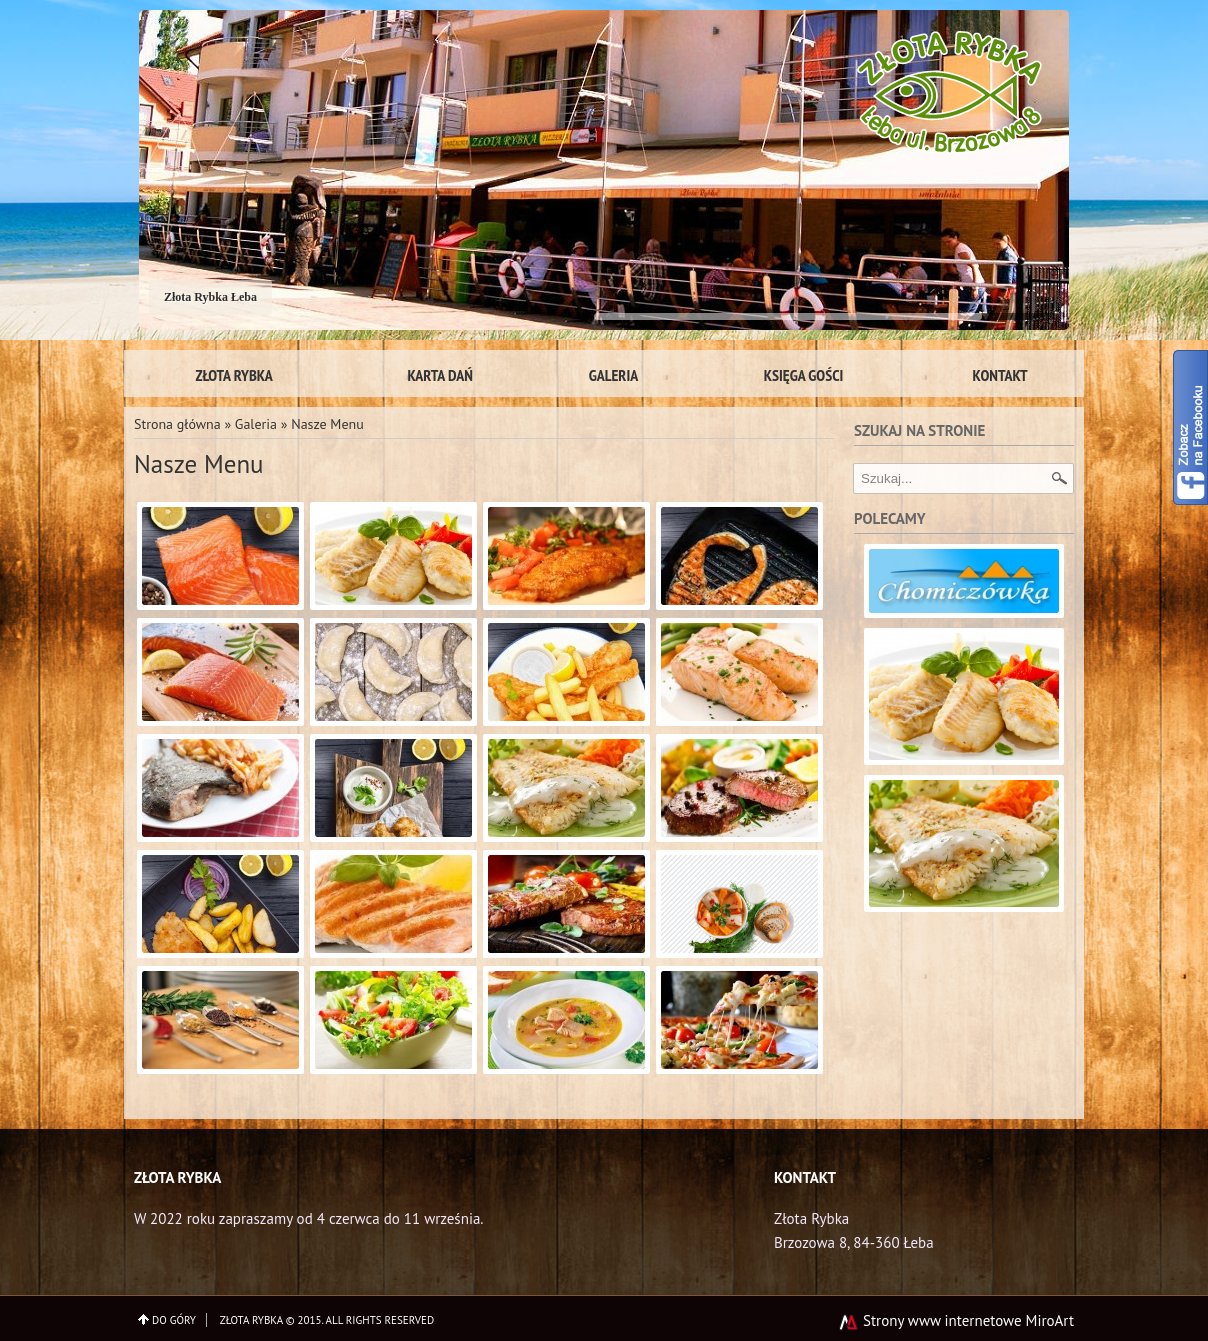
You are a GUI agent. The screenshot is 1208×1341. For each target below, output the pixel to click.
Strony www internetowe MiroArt (956, 1321)
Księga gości (804, 375)
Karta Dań (439, 375)
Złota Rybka (233, 375)
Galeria (614, 375)
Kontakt (1000, 375)
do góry (174, 1320)
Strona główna (177, 424)
